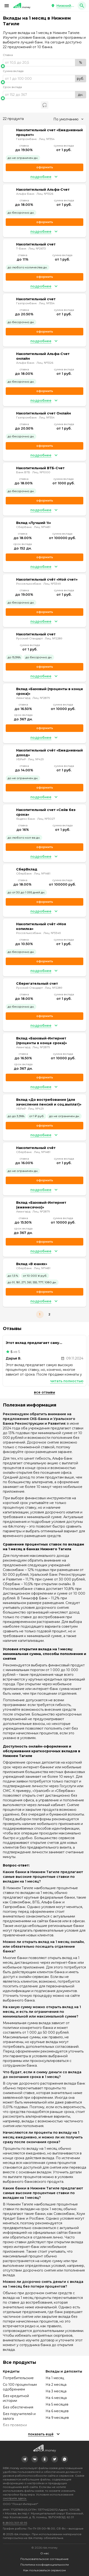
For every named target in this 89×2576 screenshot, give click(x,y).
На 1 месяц (55, 2378)
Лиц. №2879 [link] (41, 698)
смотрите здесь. (15, 2498)
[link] (24, 2459)
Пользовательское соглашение (44, 2559)
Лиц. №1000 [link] (41, 472)
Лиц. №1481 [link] (42, 527)
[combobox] (68, 119)
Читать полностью (66, 1381)
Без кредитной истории (16, 2398)
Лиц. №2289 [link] (53, 638)
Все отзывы (44, 1392)
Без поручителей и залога (19, 2416)
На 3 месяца (56, 2391)
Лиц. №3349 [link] (52, 583)
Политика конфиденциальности (44, 2564)
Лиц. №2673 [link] (37, 248)
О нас (44, 2553)
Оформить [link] (44, 167)
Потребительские (18, 2378)
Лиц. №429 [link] (36, 759)
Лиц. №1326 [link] (45, 193)
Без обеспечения (18, 2407)
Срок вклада (12, 87)
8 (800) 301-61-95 (15, 2523)
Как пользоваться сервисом (44, 2570)
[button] (6, 5)
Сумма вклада (13, 71)
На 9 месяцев (57, 2418)
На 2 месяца (56, 2384)
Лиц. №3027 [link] (46, 818)
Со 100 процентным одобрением (20, 2386)
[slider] (44, 66)
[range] (44, 62)
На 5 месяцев (57, 2404)
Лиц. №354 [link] (47, 139)
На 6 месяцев (57, 2411)
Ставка (8, 55)
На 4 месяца (56, 2398)
